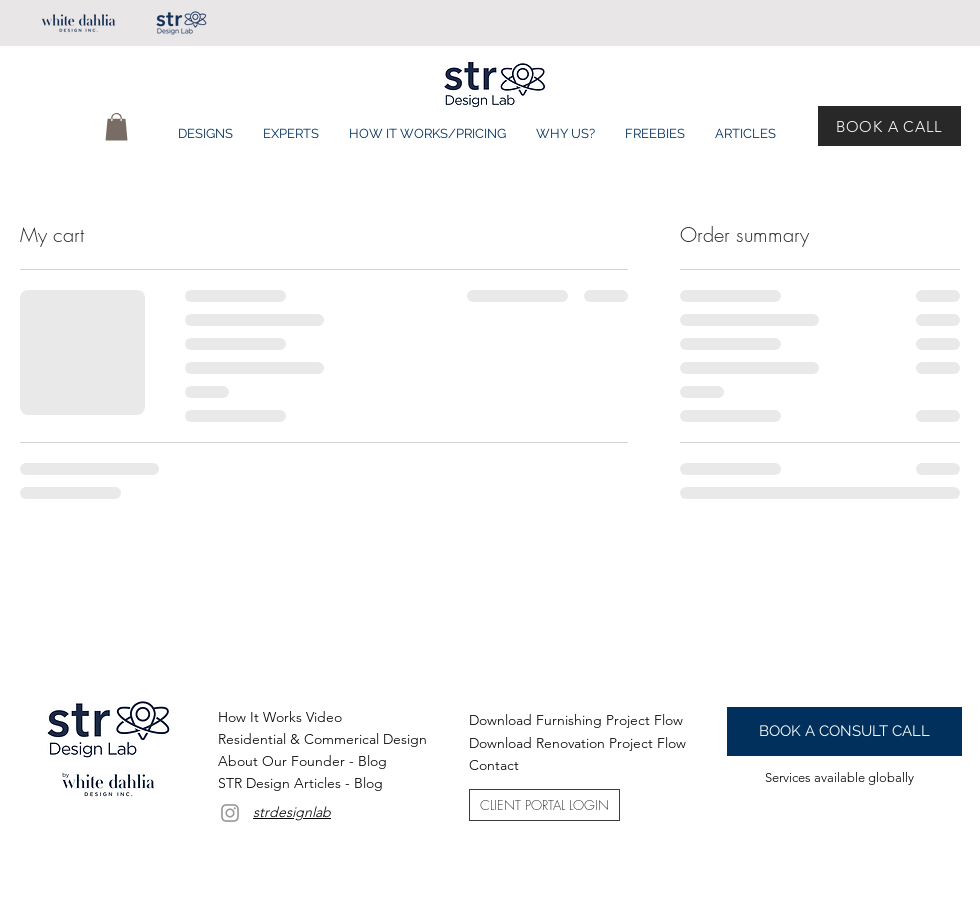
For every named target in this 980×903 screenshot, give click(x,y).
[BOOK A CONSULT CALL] (844, 731)
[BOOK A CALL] (889, 126)
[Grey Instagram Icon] (230, 813)
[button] (116, 126)
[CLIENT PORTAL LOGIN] (544, 805)
